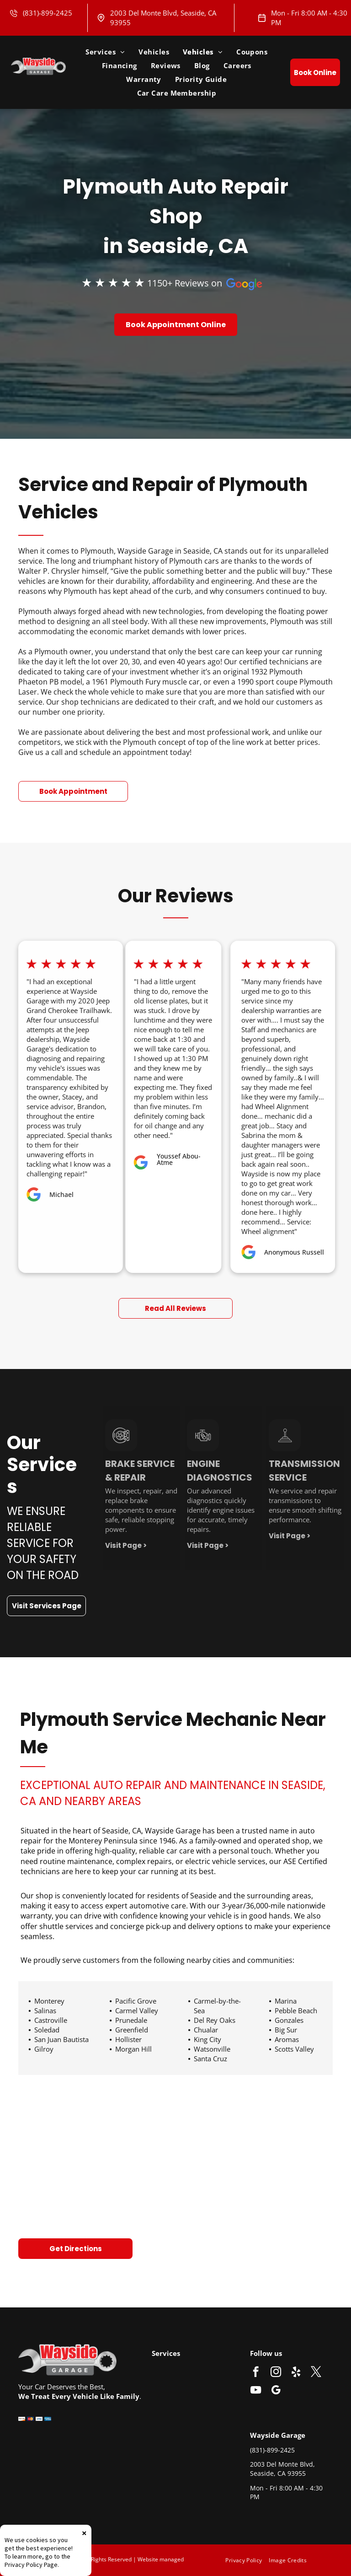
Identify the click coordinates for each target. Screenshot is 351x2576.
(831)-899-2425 (47, 12)
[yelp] (296, 2373)
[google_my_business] (276, 2391)
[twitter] (316, 2373)
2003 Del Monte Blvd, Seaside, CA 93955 (282, 2469)
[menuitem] (105, 52)
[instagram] (276, 2373)
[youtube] (256, 2391)
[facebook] (256, 2373)
